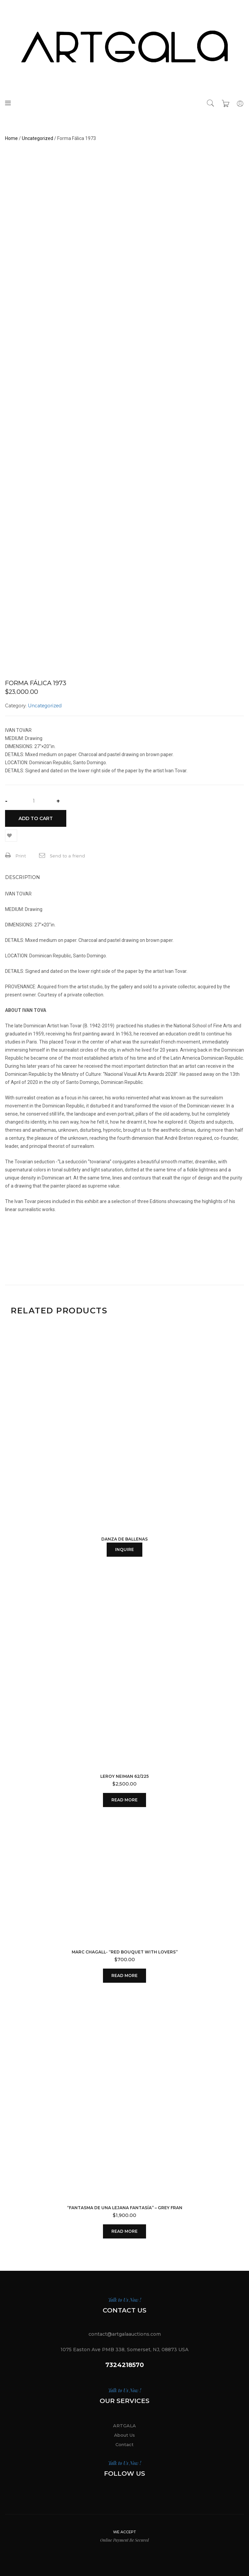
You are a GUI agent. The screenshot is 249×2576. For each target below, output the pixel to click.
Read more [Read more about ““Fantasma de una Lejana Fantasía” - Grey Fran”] (124, 2231)
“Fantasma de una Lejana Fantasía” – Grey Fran (124, 2207)
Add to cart (36, 818)
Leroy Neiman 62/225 (124, 1776)
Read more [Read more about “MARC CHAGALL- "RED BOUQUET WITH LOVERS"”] (124, 1975)
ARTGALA (124, 2425)
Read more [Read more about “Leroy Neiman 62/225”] (124, 1799)
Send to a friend (62, 855)
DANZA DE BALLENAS (124, 1539)
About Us (124, 2435)
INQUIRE (124, 1549)
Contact (124, 2444)
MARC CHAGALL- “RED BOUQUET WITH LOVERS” (125, 1951)
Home (11, 138)
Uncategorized (37, 138)
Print (15, 855)
